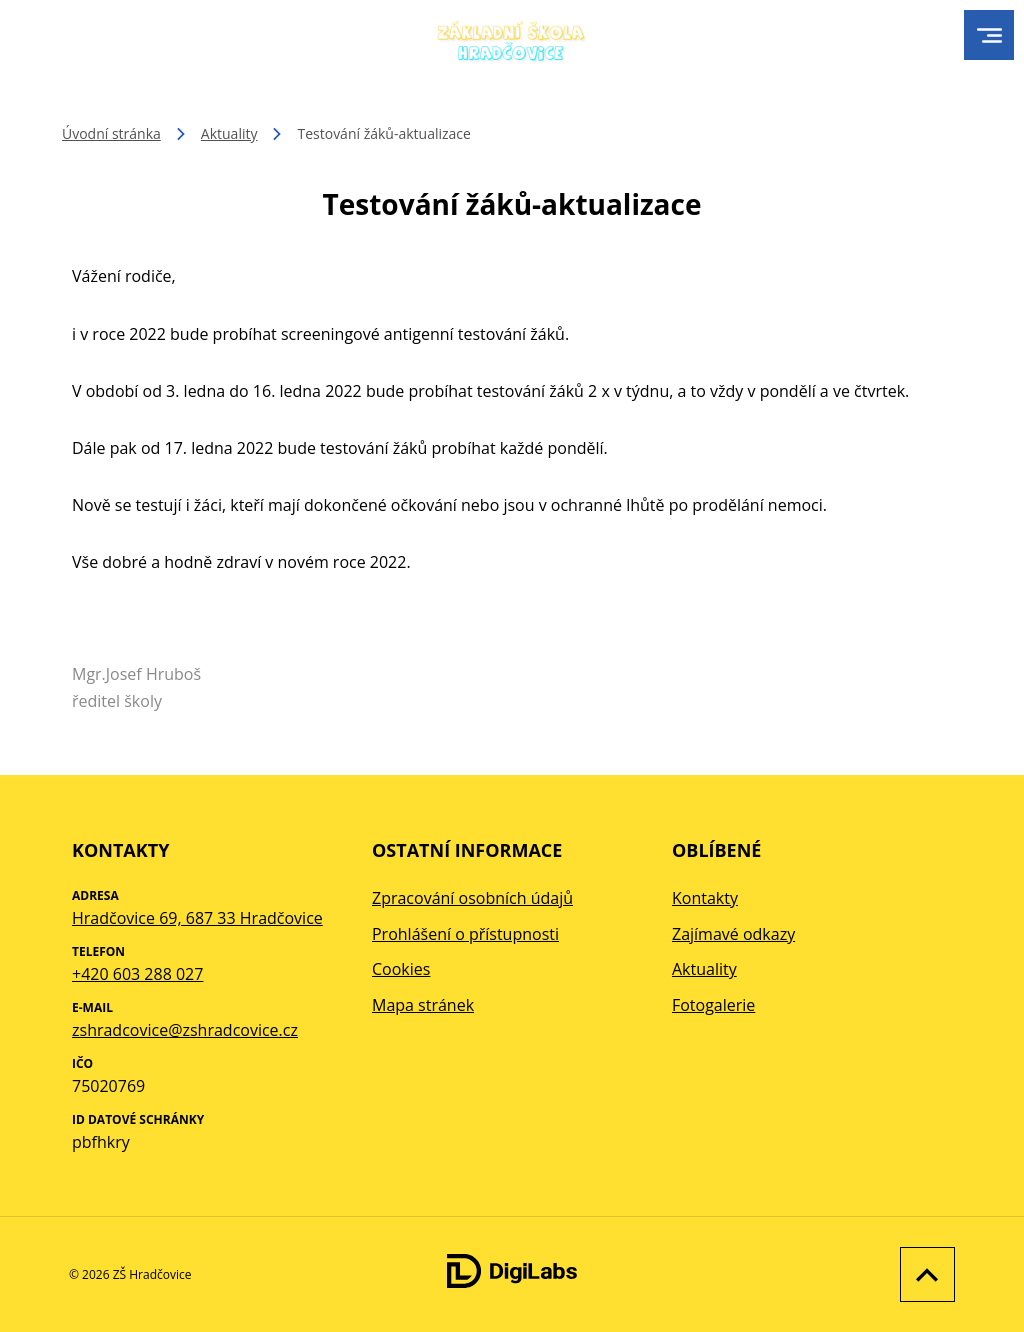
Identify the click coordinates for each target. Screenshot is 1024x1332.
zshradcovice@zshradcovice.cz (185, 1030)
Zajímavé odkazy (733, 934)
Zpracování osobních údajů (472, 898)
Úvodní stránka (111, 133)
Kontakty (705, 898)
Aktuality (229, 133)
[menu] (989, 35)
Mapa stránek (423, 1005)
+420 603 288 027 (137, 974)
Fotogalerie (713, 1005)
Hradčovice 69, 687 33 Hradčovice (197, 918)
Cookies (401, 969)
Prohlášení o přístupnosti (465, 934)
